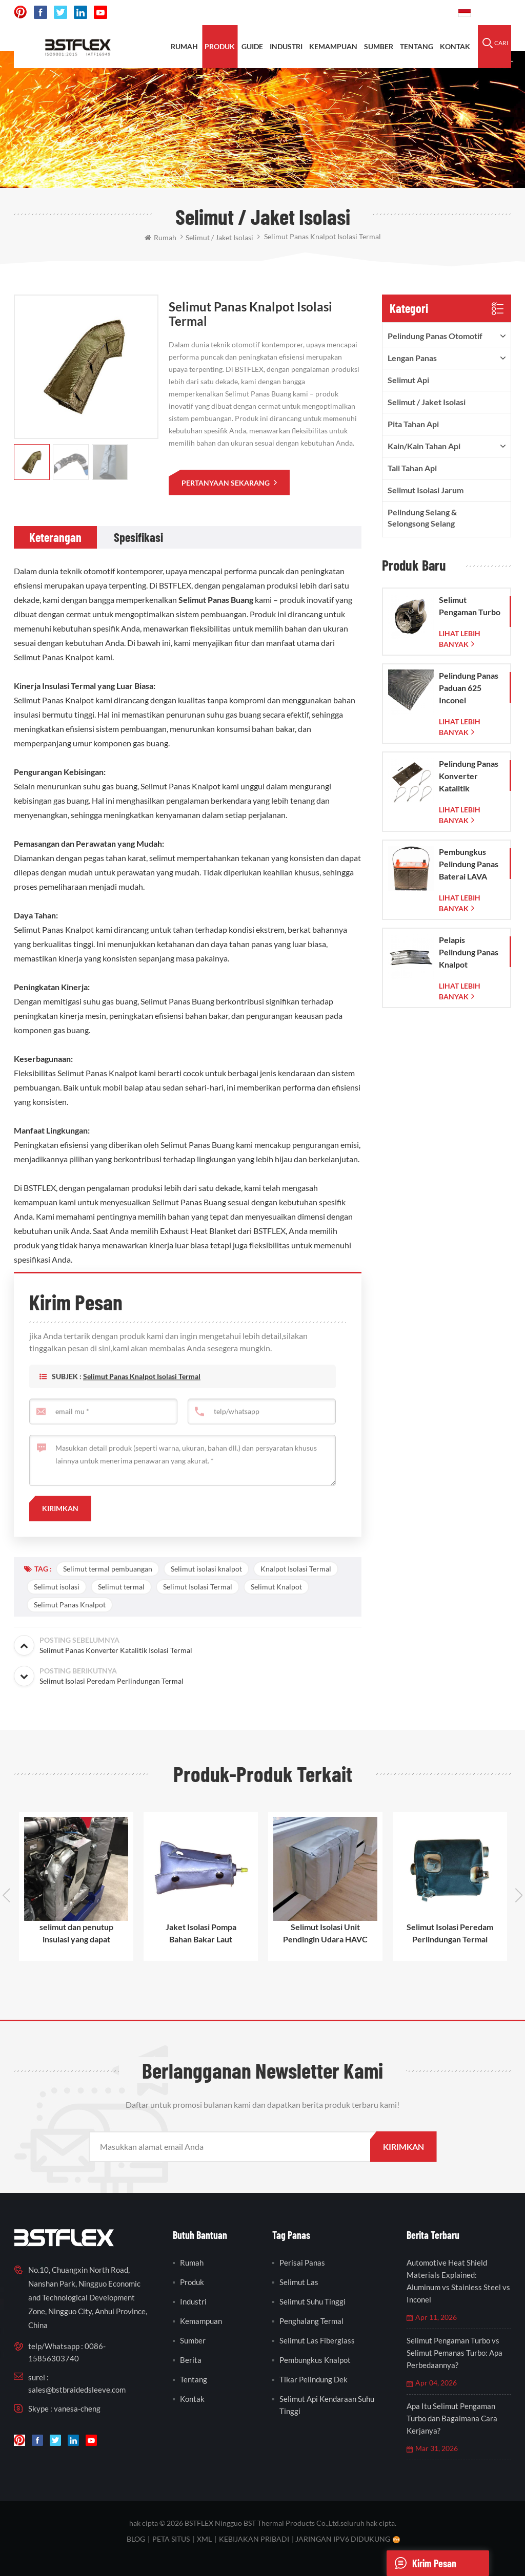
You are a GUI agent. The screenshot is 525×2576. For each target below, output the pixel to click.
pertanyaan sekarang (226, 482)
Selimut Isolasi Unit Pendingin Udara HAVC (325, 1933)
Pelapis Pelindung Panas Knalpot (468, 952)
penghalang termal (311, 2321)
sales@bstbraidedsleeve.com (77, 2389)
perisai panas (302, 2262)
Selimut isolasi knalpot (206, 1568)
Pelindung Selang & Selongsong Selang (422, 517)
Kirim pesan (421, 2563)
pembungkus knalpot (315, 2359)
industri (193, 2301)
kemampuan (333, 46)
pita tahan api (413, 424)
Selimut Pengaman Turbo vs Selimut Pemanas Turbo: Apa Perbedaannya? (454, 2353)
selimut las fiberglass (317, 2340)
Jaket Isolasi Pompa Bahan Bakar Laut (201, 1933)
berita (190, 2359)
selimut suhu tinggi (312, 2301)
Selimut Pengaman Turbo (469, 606)
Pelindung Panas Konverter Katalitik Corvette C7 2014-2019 (468, 776)
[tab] (55, 537)
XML (204, 2539)
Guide (252, 46)
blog (136, 2539)
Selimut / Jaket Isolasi (427, 402)
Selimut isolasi (56, 1586)
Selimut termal (121, 1586)
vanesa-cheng (77, 2408)
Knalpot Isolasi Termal (295, 1568)
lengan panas (412, 358)
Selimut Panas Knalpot (70, 1604)
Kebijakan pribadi (254, 2539)
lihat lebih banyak (459, 638)
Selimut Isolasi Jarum (425, 490)
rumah (184, 46)
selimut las (298, 2282)
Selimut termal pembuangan (107, 1568)
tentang (416, 46)
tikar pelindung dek (313, 2379)
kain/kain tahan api (424, 446)
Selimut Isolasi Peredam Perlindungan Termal (450, 1933)
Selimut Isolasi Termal (197, 1586)
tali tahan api (412, 468)
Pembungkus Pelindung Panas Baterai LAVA (468, 864)
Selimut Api (408, 380)
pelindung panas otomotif (435, 336)
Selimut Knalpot (276, 1586)
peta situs (171, 2539)
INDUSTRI (286, 46)
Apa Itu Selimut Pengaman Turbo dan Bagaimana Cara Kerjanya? (452, 2418)
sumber (378, 46)
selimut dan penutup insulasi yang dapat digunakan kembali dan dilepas (76, 1933)
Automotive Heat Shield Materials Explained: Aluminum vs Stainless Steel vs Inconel (458, 2281)
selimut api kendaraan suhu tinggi (326, 2405)
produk (220, 46)
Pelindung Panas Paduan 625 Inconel (468, 688)
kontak (455, 46)
